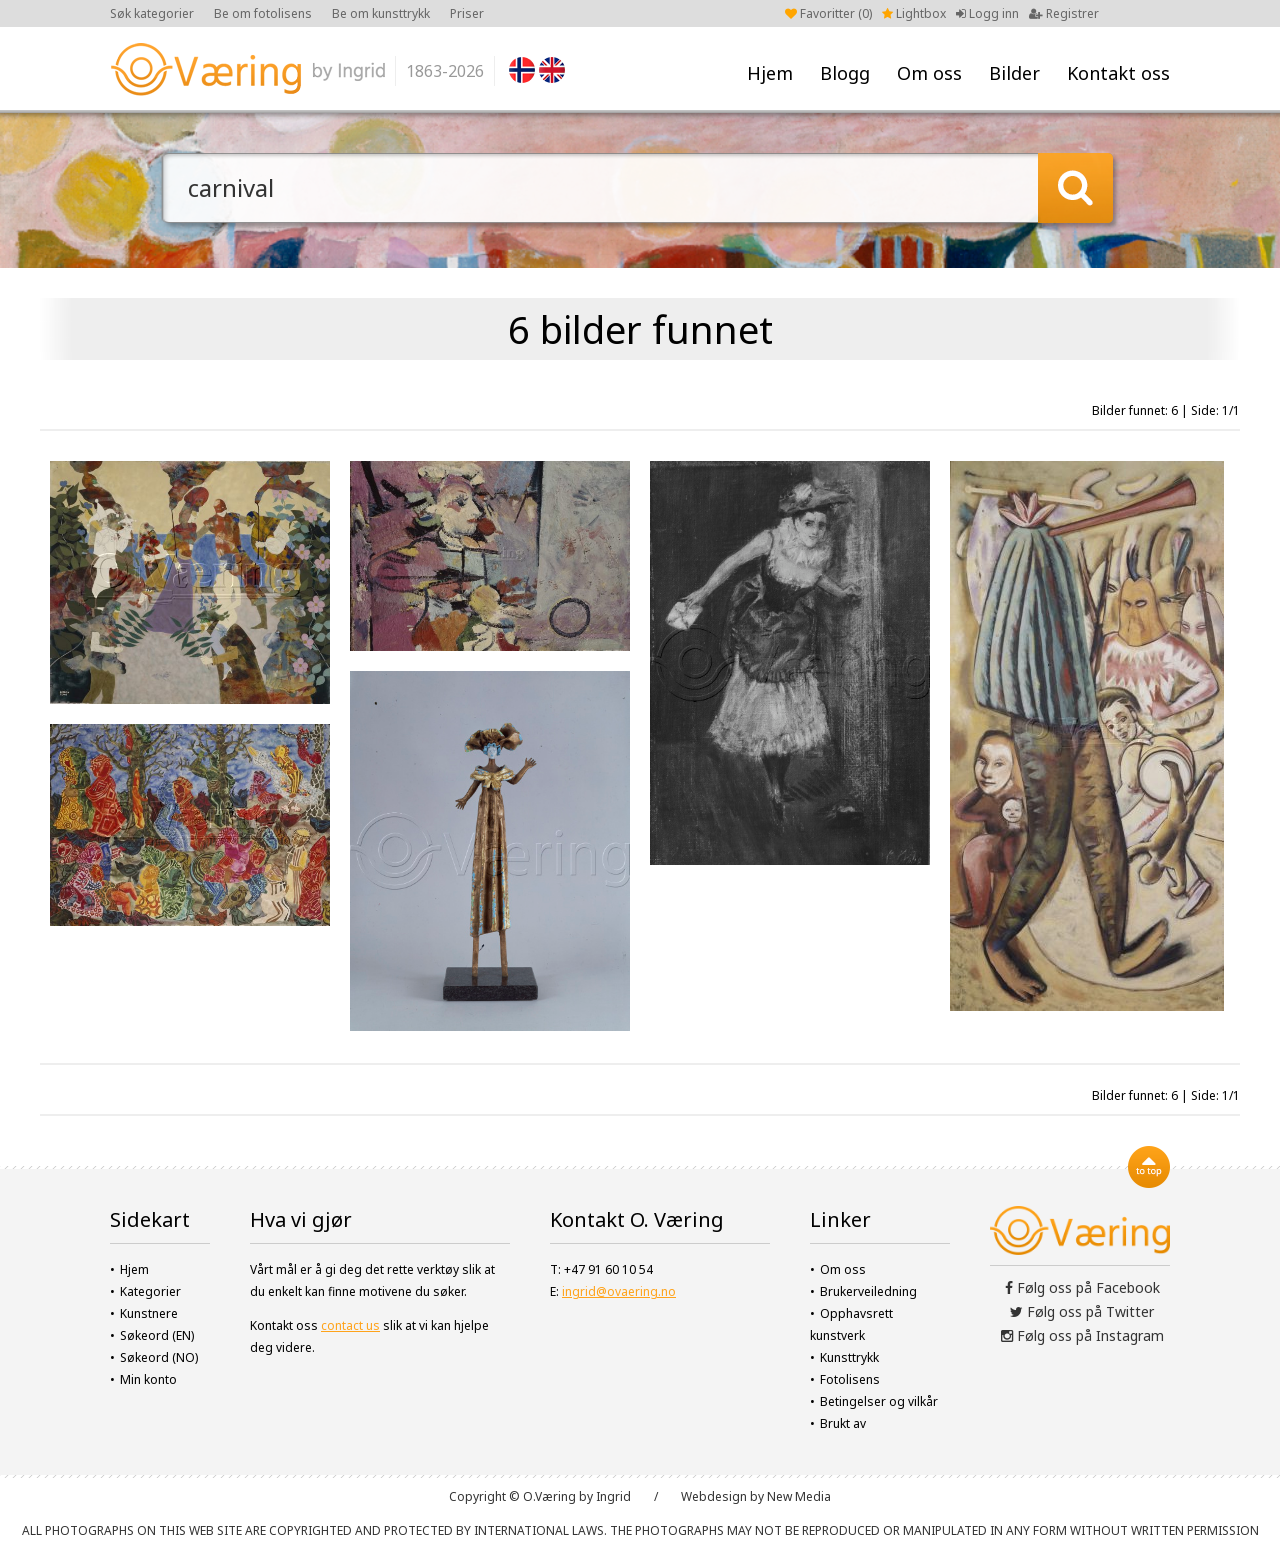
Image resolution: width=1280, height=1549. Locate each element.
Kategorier (150, 1291)
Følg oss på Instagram (1082, 1335)
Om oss (929, 73)
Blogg (845, 73)
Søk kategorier (152, 13)
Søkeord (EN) (157, 1335)
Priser (467, 13)
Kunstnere (149, 1313)
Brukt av (843, 1423)
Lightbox (914, 13)
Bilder (1014, 73)
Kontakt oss (1118, 73)
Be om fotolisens (263, 13)
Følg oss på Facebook (1082, 1287)
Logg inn (987, 13)
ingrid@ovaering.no (619, 1291)
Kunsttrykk (849, 1357)
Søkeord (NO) (159, 1357)
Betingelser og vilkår (879, 1401)
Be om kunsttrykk (381, 13)
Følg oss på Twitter (1082, 1311)
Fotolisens (850, 1379)
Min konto (148, 1379)
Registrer (1064, 13)
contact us (350, 1325)
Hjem (770, 73)
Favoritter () (828, 13)
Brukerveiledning (868, 1291)
